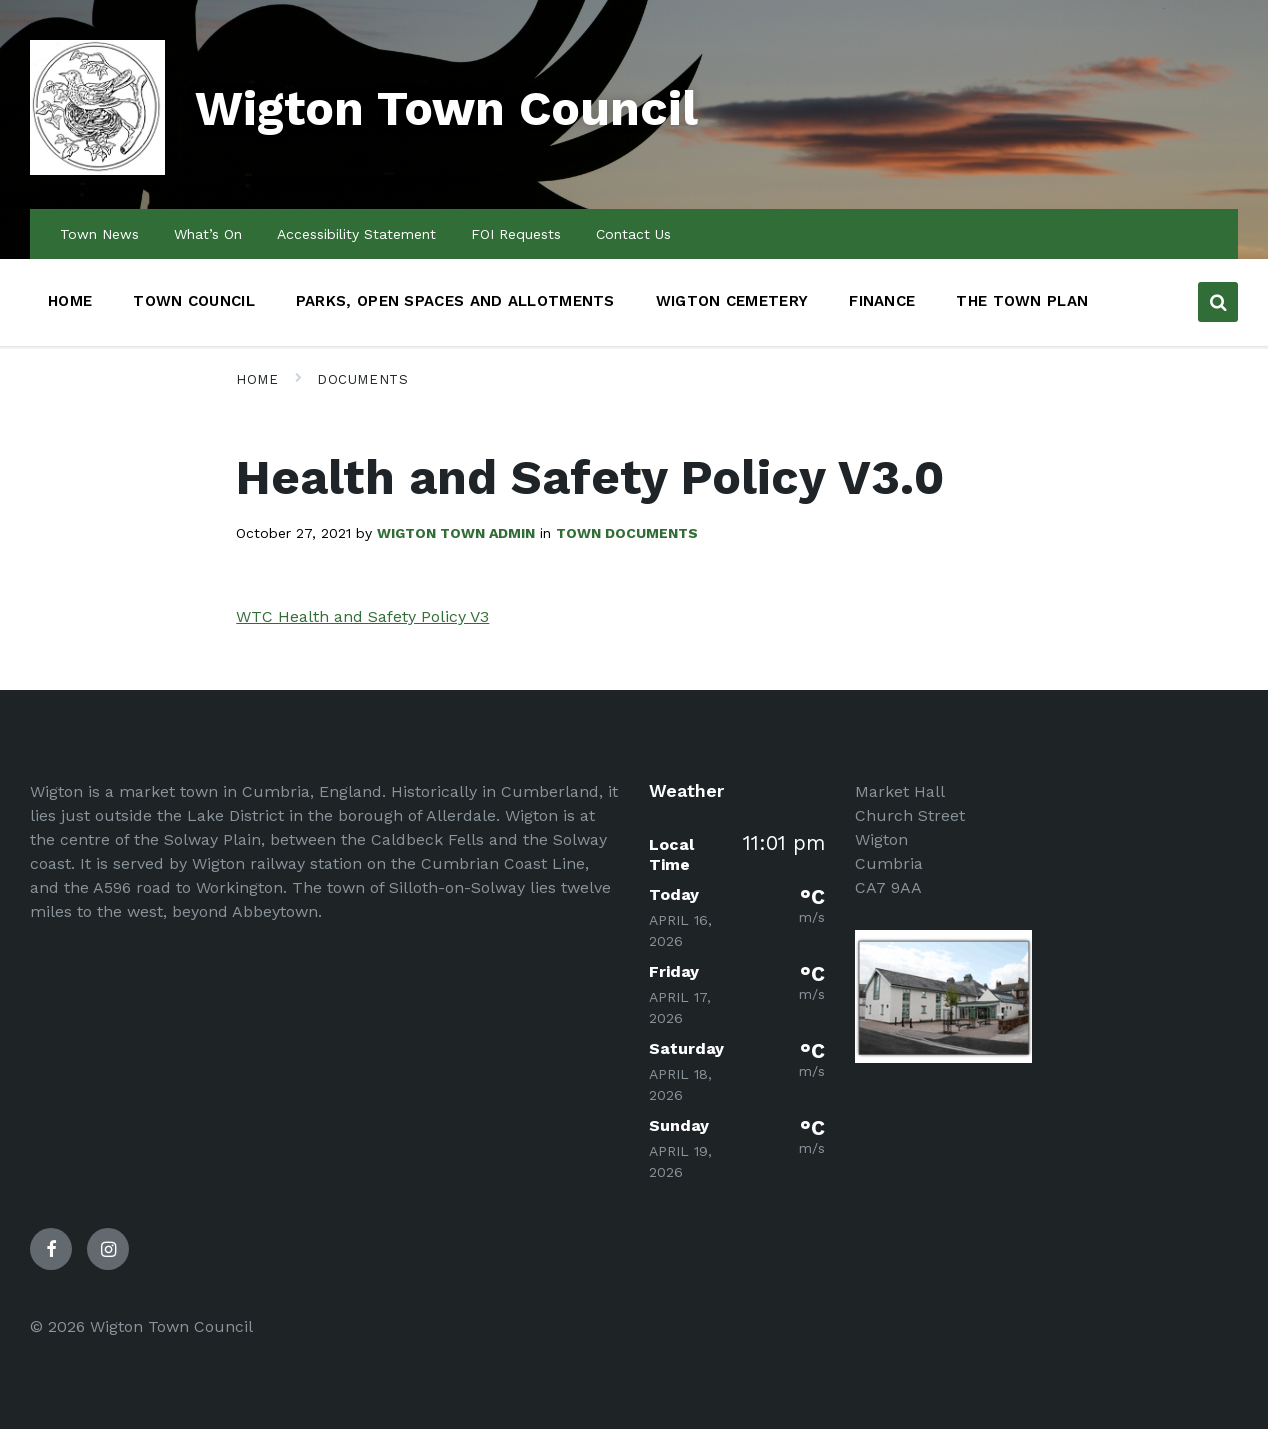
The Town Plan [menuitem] (1022, 301)
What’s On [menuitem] (208, 234)
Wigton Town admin (456, 533)
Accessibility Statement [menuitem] (356, 234)
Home (257, 379)
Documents (362, 379)
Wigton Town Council (446, 108)
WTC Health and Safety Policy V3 (362, 616)
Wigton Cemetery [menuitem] (732, 301)
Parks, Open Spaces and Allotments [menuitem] (455, 301)
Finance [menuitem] (882, 301)
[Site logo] (97, 169)
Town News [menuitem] (99, 234)
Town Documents (627, 533)
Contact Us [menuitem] (633, 234)
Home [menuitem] (70, 301)
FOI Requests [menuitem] (516, 234)
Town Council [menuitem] (194, 301)
